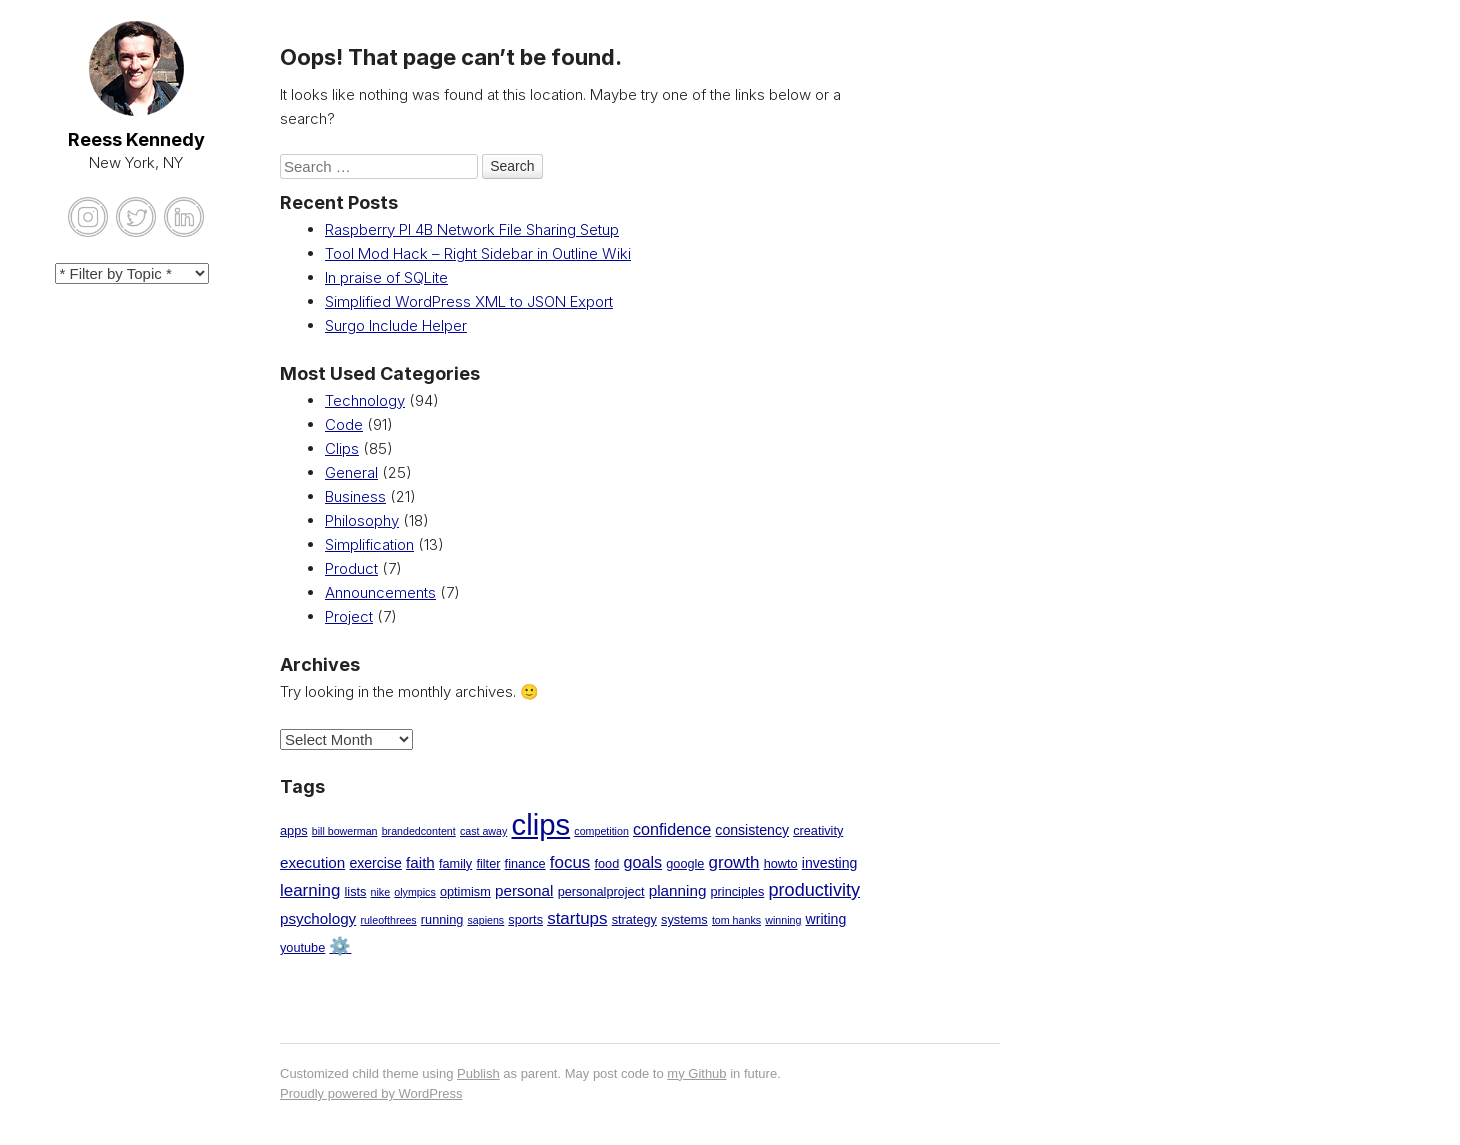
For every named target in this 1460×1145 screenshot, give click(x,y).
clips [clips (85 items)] (541, 824)
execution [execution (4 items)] (312, 862)
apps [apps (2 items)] (294, 830)
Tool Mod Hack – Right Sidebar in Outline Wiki (478, 253)
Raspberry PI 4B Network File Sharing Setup (472, 229)
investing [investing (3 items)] (830, 863)
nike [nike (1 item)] (381, 892)
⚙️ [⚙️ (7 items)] (340, 946)
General (351, 472)
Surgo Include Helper (396, 325)
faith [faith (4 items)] (420, 862)
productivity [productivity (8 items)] (814, 890)
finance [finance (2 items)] (525, 863)
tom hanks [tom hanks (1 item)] (736, 920)
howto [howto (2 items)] (781, 863)
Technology (365, 400)
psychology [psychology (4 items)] (318, 918)
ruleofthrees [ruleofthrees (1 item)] (388, 920)
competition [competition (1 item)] (601, 831)
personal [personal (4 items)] (524, 890)
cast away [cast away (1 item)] (483, 831)
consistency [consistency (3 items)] (752, 830)
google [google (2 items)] (685, 863)
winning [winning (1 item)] (783, 920)
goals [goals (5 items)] (642, 862)
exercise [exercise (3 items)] (375, 863)
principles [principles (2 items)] (738, 891)
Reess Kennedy (136, 139)
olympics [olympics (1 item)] (414, 892)
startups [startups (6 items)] (577, 918)
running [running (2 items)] (442, 919)
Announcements (380, 592)
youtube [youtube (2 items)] (302, 947)
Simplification (369, 544)
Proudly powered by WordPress (371, 1093)
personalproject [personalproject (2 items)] (601, 891)
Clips (342, 448)
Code (344, 424)
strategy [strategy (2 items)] (634, 919)
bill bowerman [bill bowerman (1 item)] (345, 831)
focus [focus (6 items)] (570, 862)
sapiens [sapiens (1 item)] (485, 920)
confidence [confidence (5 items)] (672, 829)
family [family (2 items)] (455, 863)
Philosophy (362, 520)
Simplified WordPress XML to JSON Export (469, 301)
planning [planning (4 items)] (678, 890)
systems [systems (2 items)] (684, 919)
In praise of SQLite (386, 277)
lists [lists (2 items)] (356, 891)
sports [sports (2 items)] (525, 919)
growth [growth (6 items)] (734, 862)
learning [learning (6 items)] (310, 890)
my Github (696, 1073)
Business (355, 496)
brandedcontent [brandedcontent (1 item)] (419, 831)
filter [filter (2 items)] (488, 863)
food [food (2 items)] (607, 863)
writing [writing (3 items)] (826, 919)
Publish (478, 1073)
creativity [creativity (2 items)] (818, 830)
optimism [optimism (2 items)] (465, 891)
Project (349, 616)
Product (351, 568)
